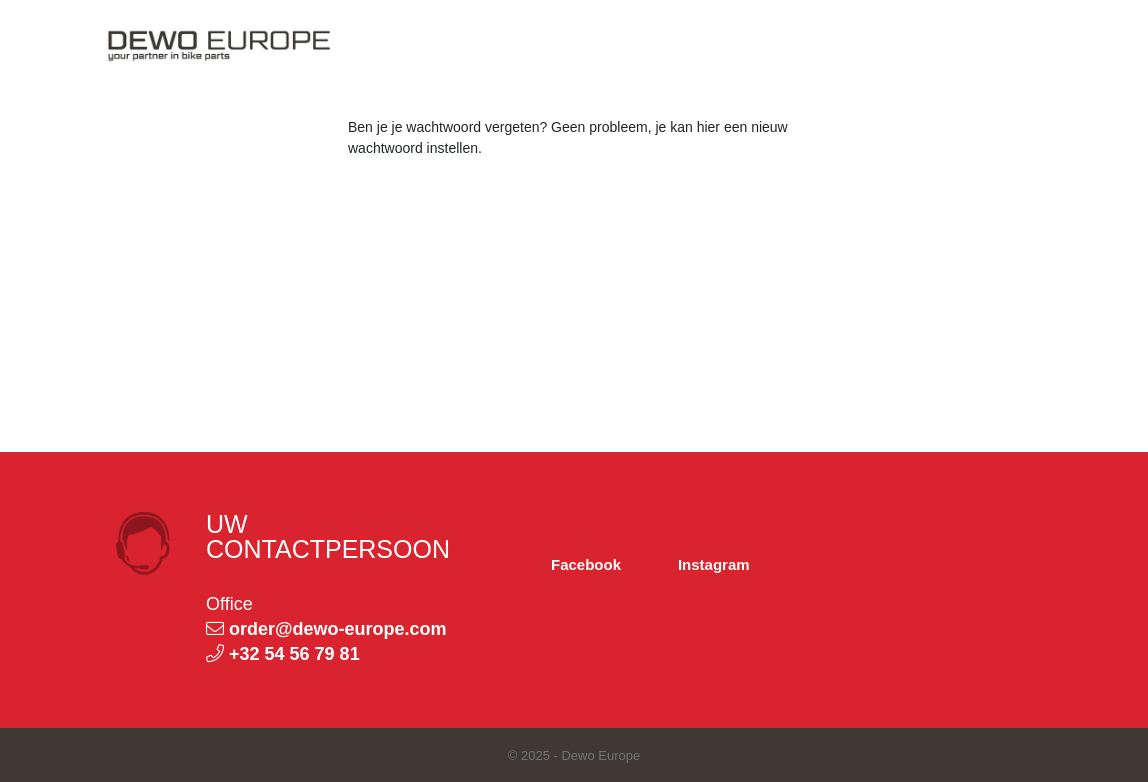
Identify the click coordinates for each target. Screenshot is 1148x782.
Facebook (586, 564)
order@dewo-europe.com (338, 629)
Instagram (714, 564)
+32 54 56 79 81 (294, 654)
